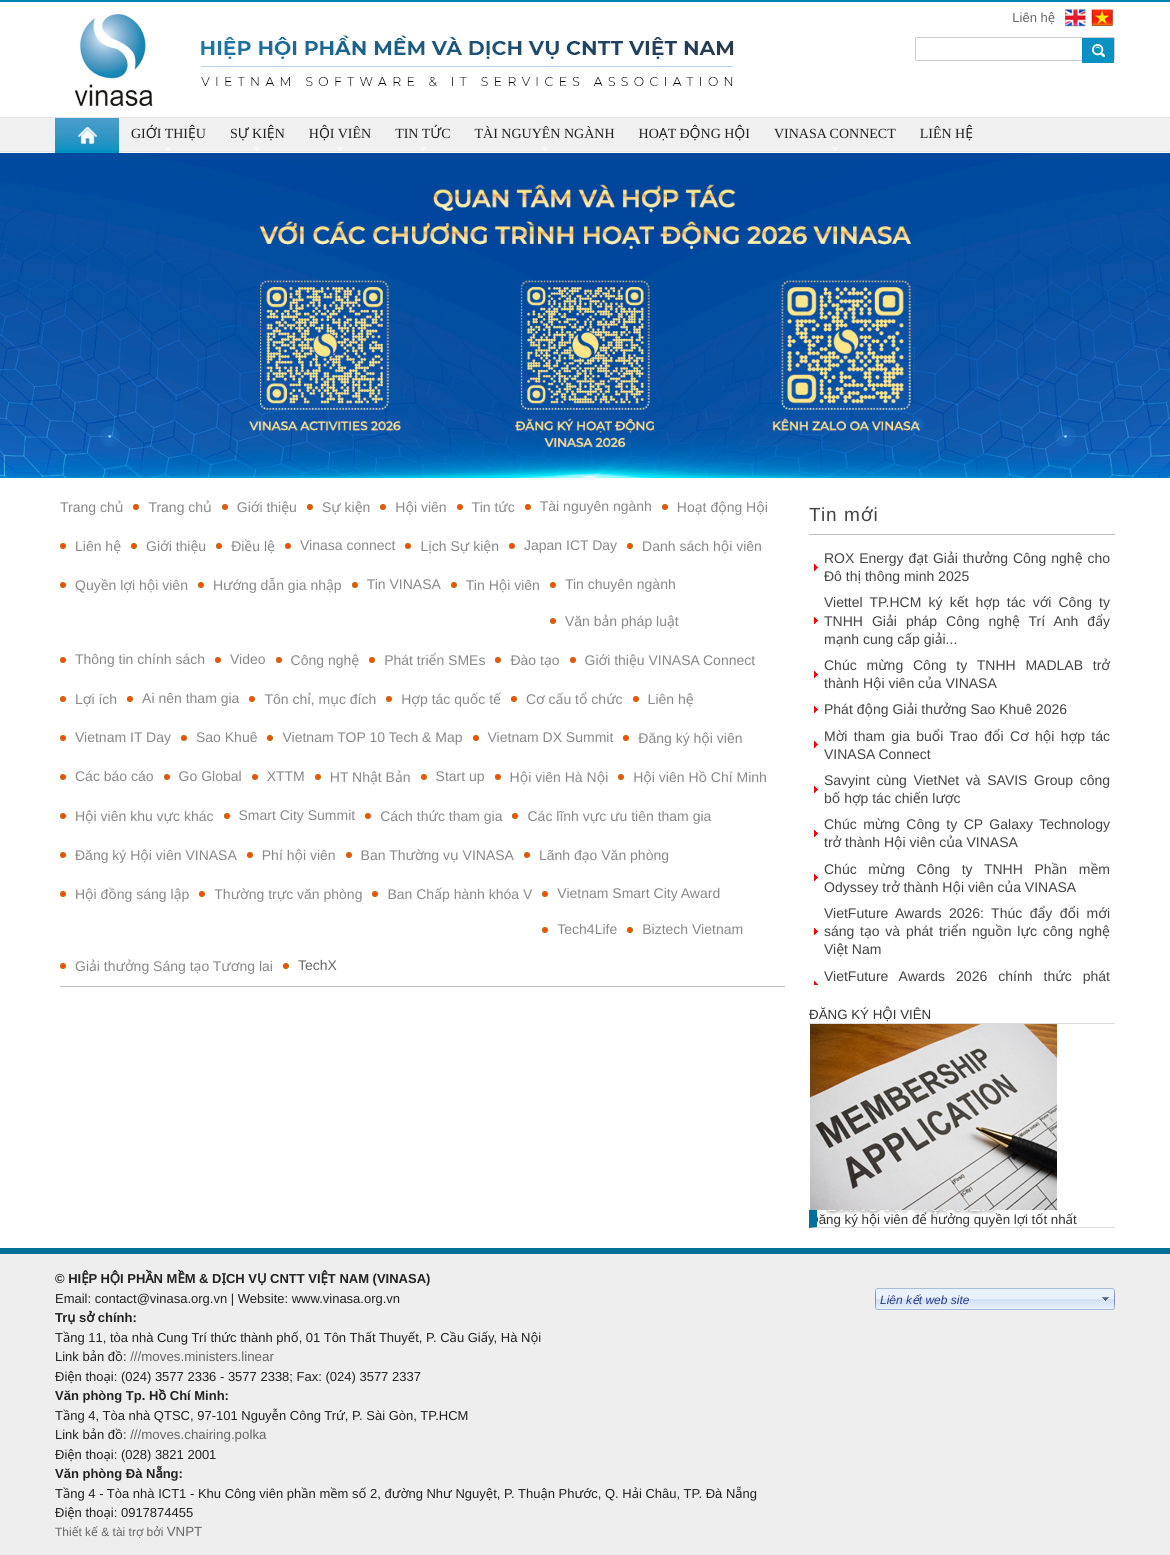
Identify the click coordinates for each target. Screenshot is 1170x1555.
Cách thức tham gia (441, 816)
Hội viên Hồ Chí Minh (700, 777)
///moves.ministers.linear (202, 1356)
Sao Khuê (227, 737)
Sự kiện (346, 507)
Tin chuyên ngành (620, 584)
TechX (317, 965)
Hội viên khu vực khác (144, 816)
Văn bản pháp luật (622, 621)
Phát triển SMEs (434, 660)
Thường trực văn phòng (288, 894)
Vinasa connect (347, 545)
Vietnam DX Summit (551, 737)
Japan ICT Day (570, 545)
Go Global (210, 776)
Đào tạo (534, 660)
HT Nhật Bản (370, 777)
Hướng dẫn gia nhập (277, 585)
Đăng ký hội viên (690, 738)
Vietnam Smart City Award (638, 893)
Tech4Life (587, 929)
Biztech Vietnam (692, 929)
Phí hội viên (299, 855)
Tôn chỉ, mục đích (320, 699)
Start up (460, 776)
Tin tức (493, 507)
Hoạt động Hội (722, 507)
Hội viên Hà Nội (559, 777)
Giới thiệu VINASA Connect (670, 660)
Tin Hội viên (503, 585)
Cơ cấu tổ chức (574, 699)
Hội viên (420, 507)
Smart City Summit (297, 815)
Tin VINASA (404, 584)
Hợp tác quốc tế (451, 699)
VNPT (186, 1531)
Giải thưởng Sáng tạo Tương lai (174, 966)
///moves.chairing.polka (198, 1434)
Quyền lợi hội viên (131, 585)
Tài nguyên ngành (596, 506)
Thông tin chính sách (140, 659)
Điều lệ (253, 546)
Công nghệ (325, 660)
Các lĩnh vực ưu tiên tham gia (619, 816)
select (1106, 1299)
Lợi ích (96, 699)
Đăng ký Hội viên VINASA (156, 855)
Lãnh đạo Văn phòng (604, 855)
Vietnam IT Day (123, 737)
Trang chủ (91, 507)
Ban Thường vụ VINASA (437, 855)
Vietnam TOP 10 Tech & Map (372, 737)
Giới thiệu (267, 507)
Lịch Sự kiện (459, 546)
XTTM (286, 776)
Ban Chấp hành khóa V (459, 894)
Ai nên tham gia (190, 698)
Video (248, 659)
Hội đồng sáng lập (132, 894)
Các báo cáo (114, 776)
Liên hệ (1035, 17)
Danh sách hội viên (702, 546)
